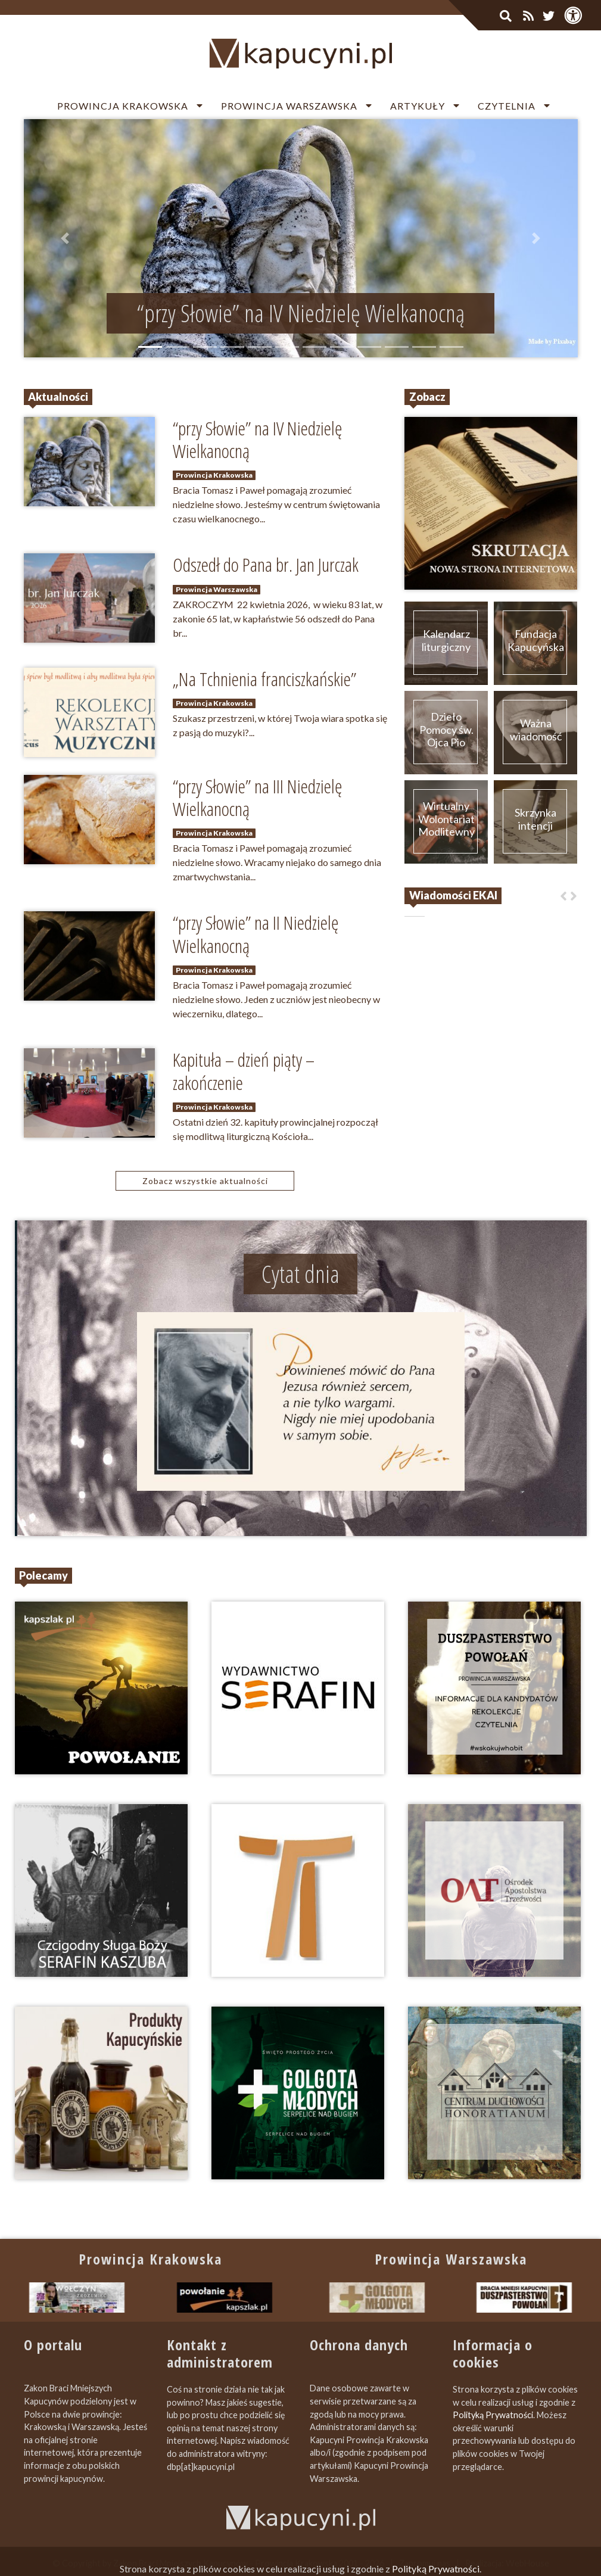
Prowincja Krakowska (122, 105)
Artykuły (417, 105)
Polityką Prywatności (493, 2415)
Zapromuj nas (424, 2563)
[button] (65, 238)
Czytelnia (506, 105)
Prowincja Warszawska (289, 105)
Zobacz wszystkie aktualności (205, 1181)
